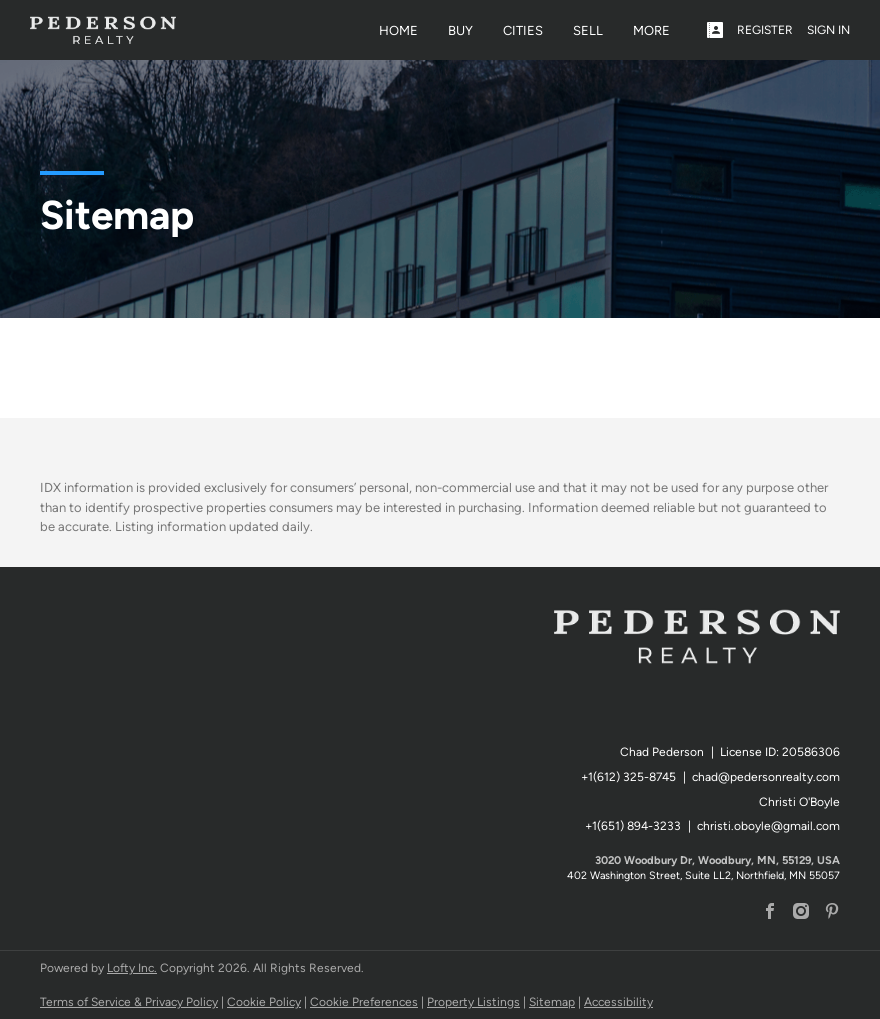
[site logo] (697, 656)
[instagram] (801, 913)
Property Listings (473, 1002)
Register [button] (765, 30)
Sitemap (552, 1002)
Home (398, 30)
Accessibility (618, 1002)
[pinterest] (832, 913)
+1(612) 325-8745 (628, 777)
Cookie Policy (264, 1002)
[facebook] (770, 913)
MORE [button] (651, 30)
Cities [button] (523, 30)
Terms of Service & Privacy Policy (129, 1002)
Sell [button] (588, 30)
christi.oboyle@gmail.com (768, 826)
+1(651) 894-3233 (633, 826)
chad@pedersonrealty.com (766, 777)
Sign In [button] (828, 30)
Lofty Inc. (132, 968)
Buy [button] (460, 30)
